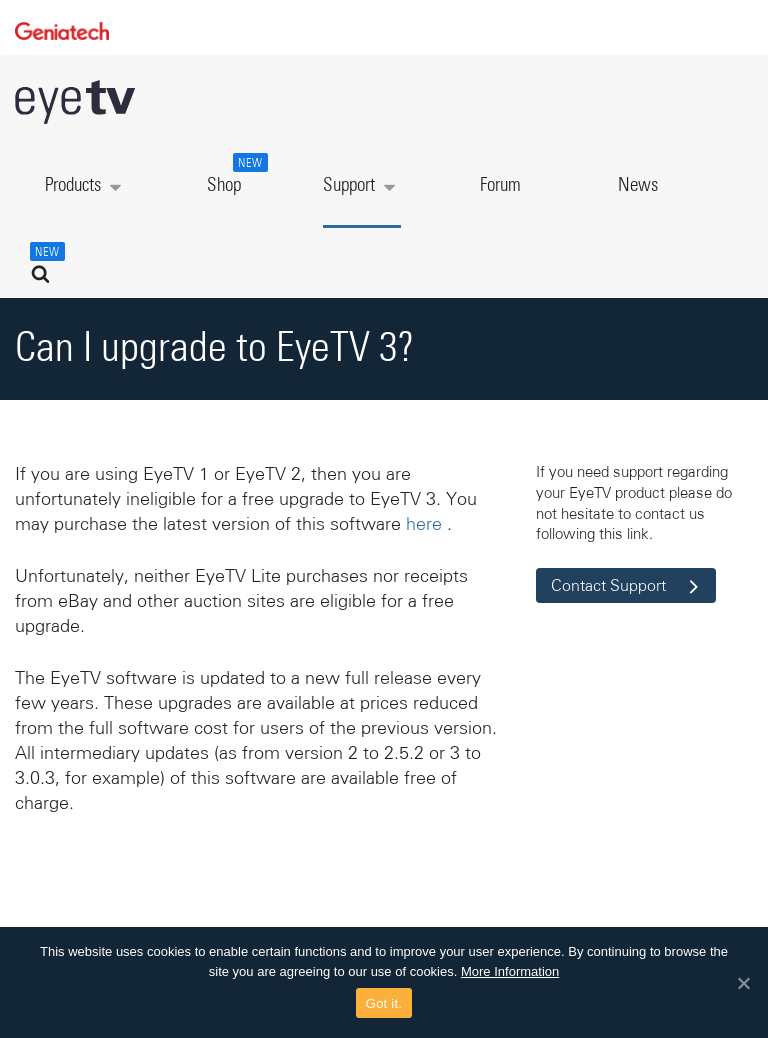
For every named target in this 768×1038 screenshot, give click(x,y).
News (638, 185)
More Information (510, 971)
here (424, 524)
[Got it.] (743, 983)
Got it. (384, 1003)
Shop (235, 174)
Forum (500, 185)
